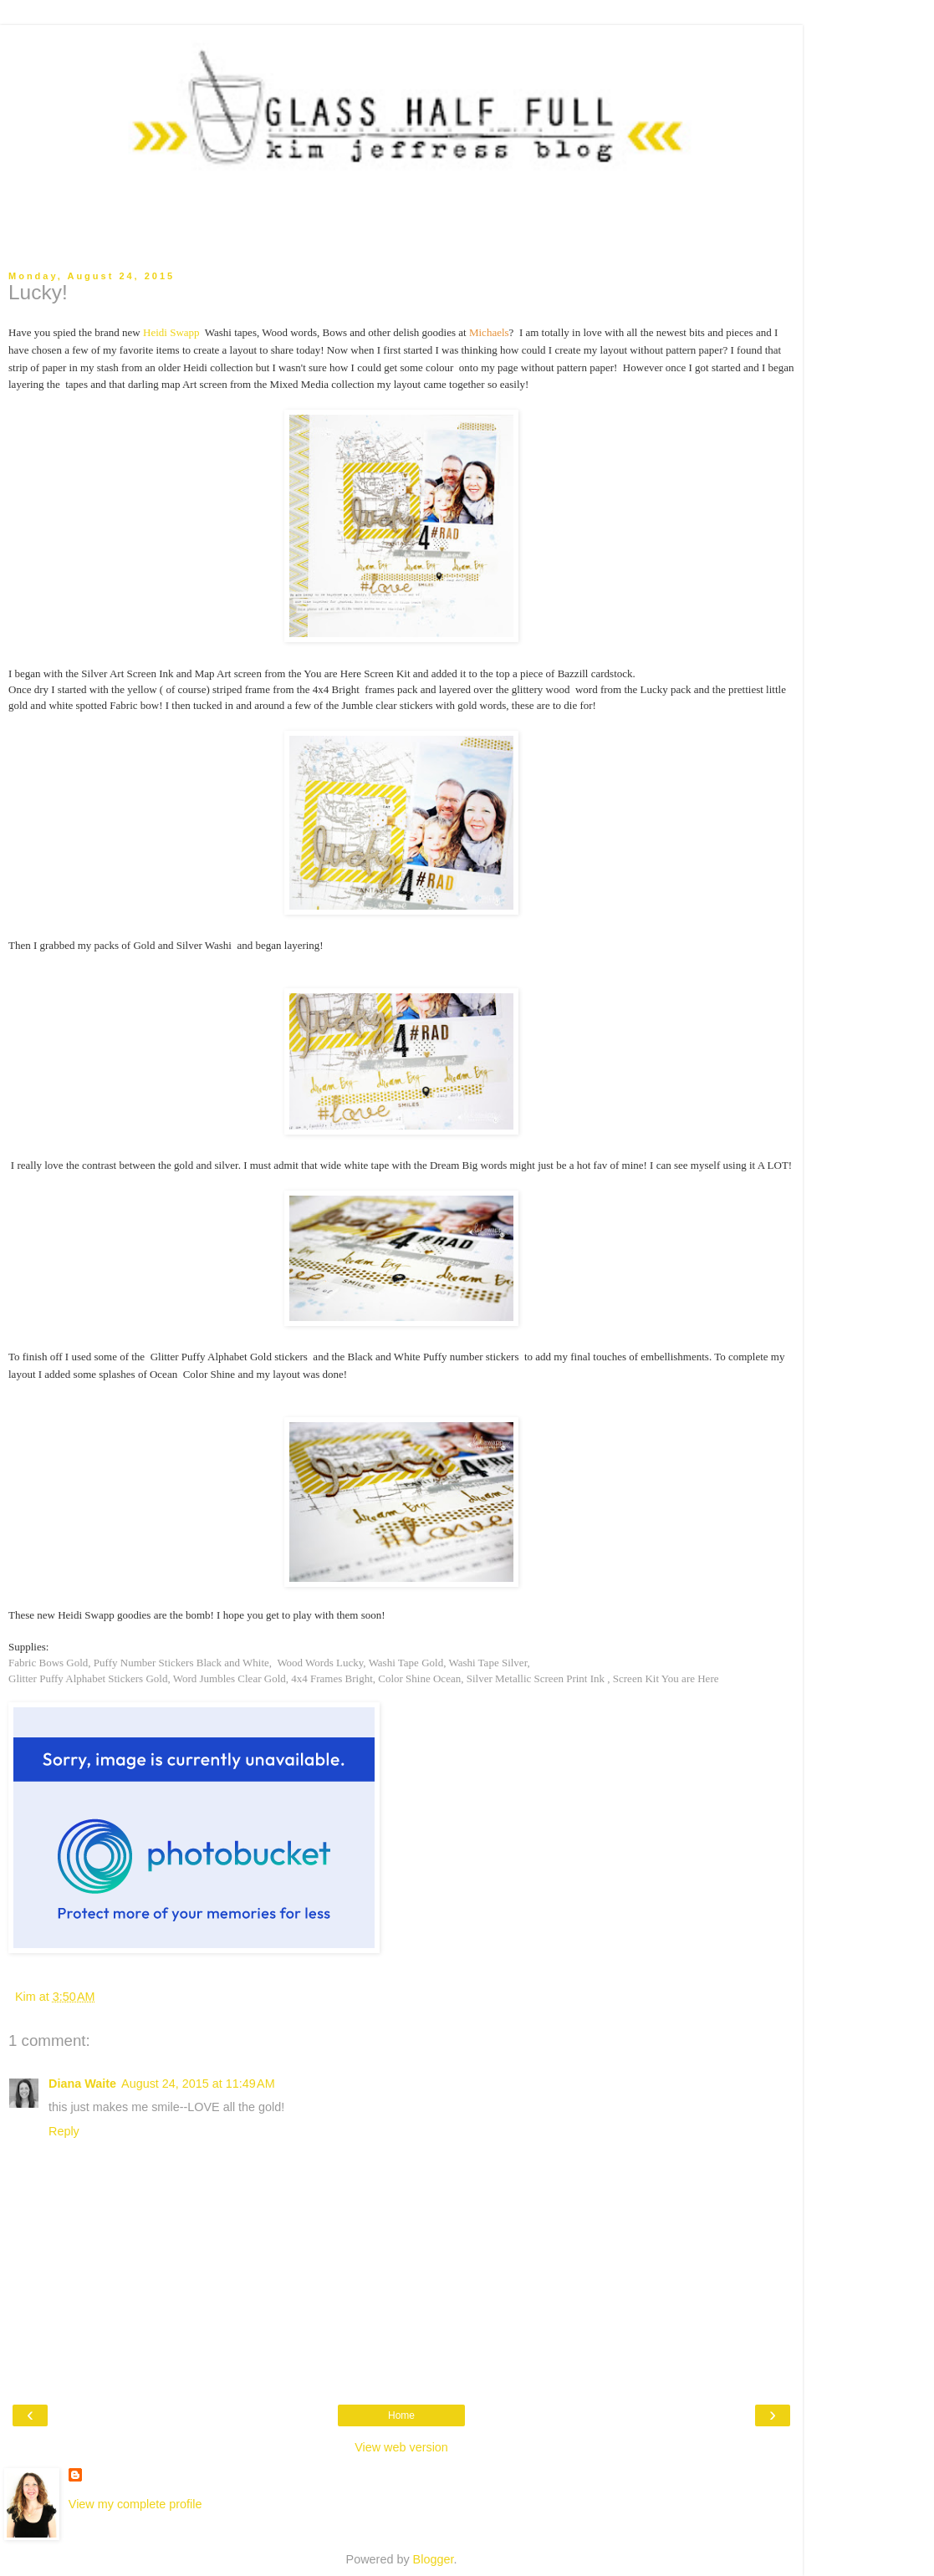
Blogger (433, 2559)
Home (401, 2415)
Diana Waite (82, 2083)
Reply (63, 2131)
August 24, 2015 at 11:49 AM (198, 2083)
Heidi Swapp (172, 332)
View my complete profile (135, 2504)
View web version (401, 2447)
